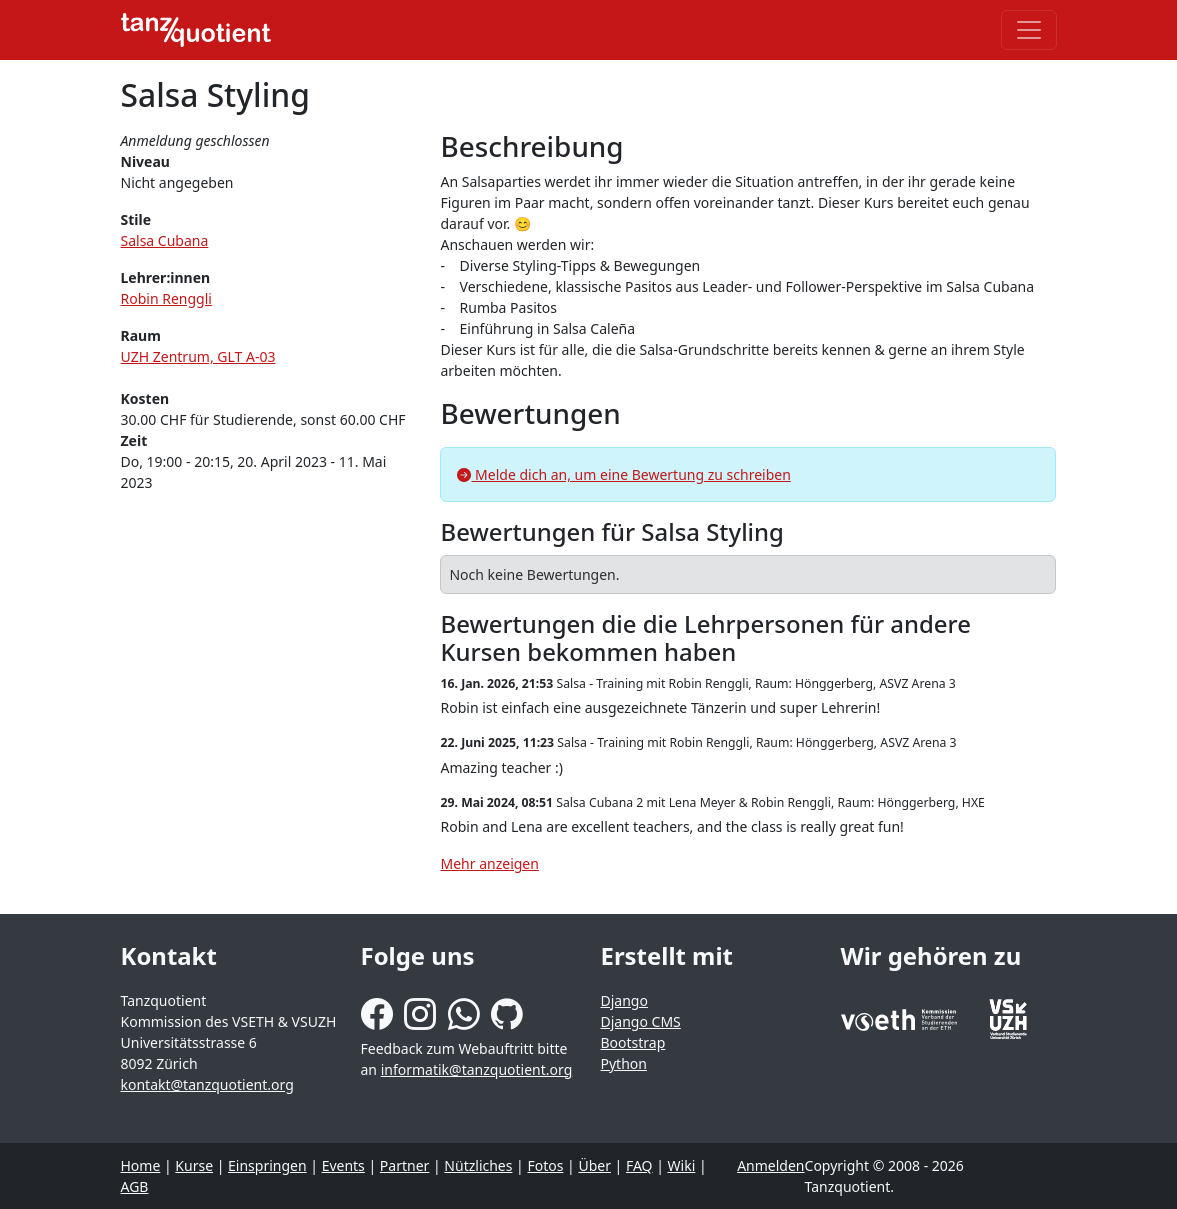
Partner (405, 1165)
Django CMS (641, 1021)
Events (343, 1165)
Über (594, 1165)
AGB (135, 1186)
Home (141, 1165)
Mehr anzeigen (489, 863)
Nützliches (478, 1165)
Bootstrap (633, 1042)
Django (624, 1000)
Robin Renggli (166, 298)
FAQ (639, 1165)
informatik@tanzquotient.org (477, 1069)
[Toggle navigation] (1029, 30)
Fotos (545, 1165)
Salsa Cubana (165, 240)
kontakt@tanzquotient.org (207, 1084)
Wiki (682, 1165)
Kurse (194, 1165)
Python (624, 1063)
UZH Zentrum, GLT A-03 (198, 356)
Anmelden (770, 1165)
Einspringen (267, 1165)
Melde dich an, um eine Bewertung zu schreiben (623, 474)
